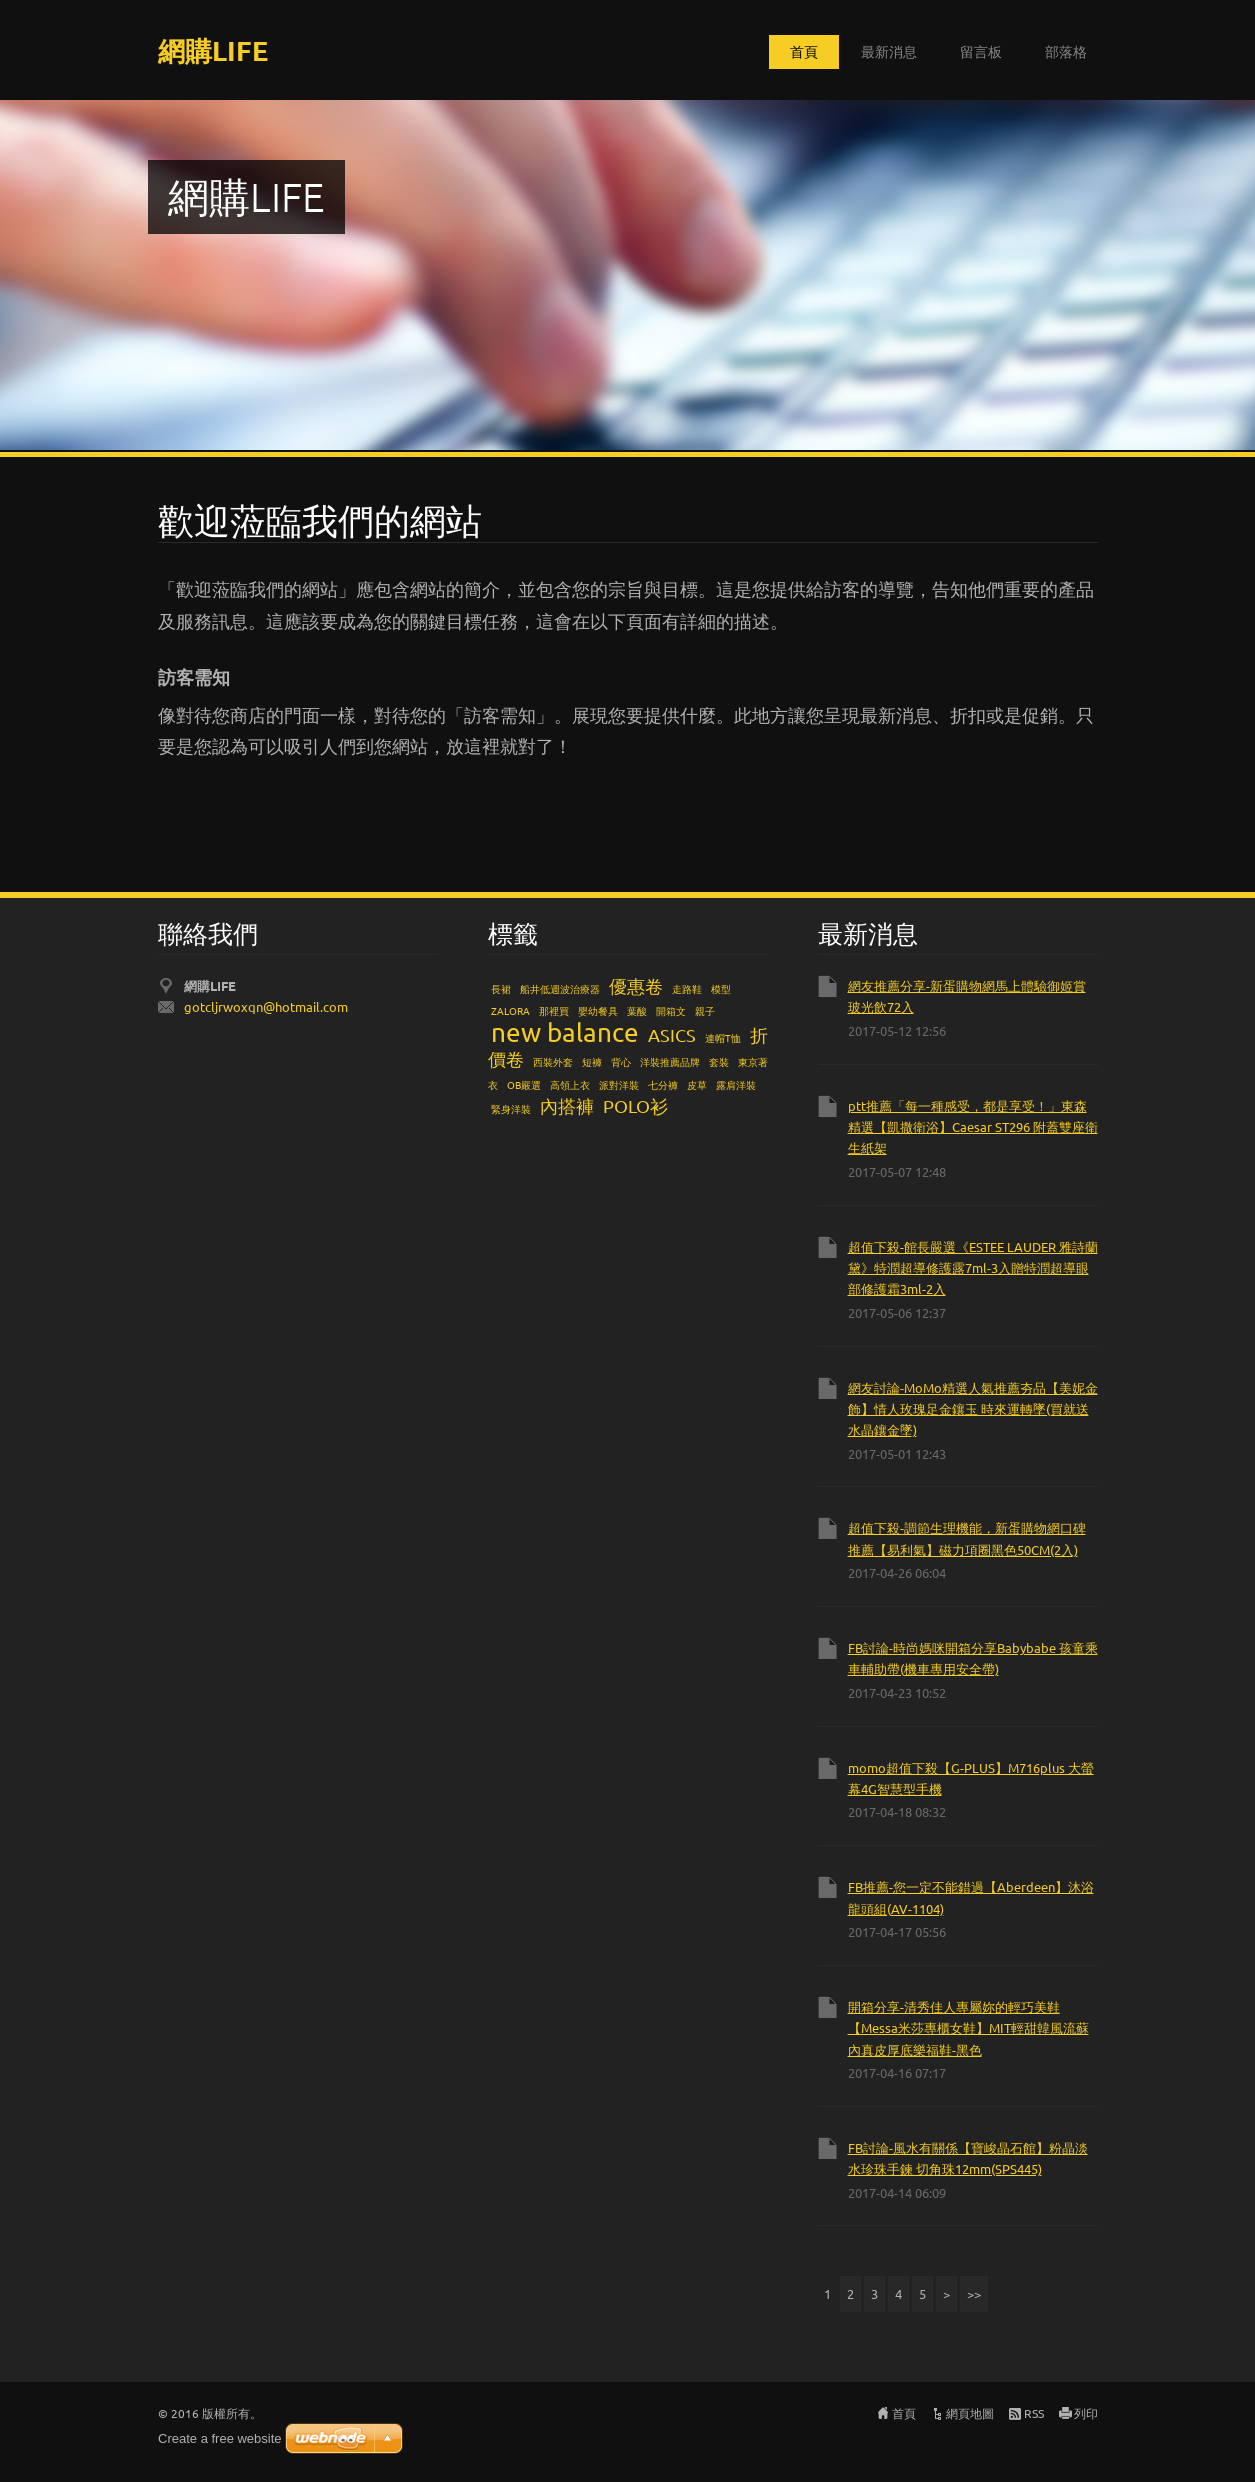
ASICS (672, 1034)
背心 (621, 1061)
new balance (565, 1032)
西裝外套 (553, 1061)
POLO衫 (635, 1105)
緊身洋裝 (511, 1108)
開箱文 (671, 1010)
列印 (1086, 2413)
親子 (705, 1010)
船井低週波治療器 (560, 988)
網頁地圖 (970, 2413)
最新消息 (889, 51)
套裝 (719, 1061)
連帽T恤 (723, 1037)
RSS (1034, 2413)
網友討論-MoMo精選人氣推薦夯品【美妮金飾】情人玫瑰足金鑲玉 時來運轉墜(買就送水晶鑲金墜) (973, 1409)
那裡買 (554, 1010)
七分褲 (663, 1084)
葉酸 (637, 1010)
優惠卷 (636, 985)
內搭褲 (567, 1105)
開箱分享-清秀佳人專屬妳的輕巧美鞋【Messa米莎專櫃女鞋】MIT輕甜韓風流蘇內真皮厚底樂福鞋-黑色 (968, 2028)
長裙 (501, 988)
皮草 (697, 1084)
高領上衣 (570, 1084)
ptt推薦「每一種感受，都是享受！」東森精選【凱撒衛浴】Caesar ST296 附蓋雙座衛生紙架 (973, 1127)
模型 (721, 988)
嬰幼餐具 (598, 1010)
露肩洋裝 (736, 1084)
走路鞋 (687, 988)
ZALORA (510, 1010)
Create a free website (220, 2438)
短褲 (592, 1061)
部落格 (1066, 51)
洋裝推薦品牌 (670, 1061)
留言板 (981, 51)
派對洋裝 (619, 1084)
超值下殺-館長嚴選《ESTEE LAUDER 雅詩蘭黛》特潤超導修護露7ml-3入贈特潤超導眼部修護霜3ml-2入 (973, 1268)
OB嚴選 (524, 1084)
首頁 (804, 51)
